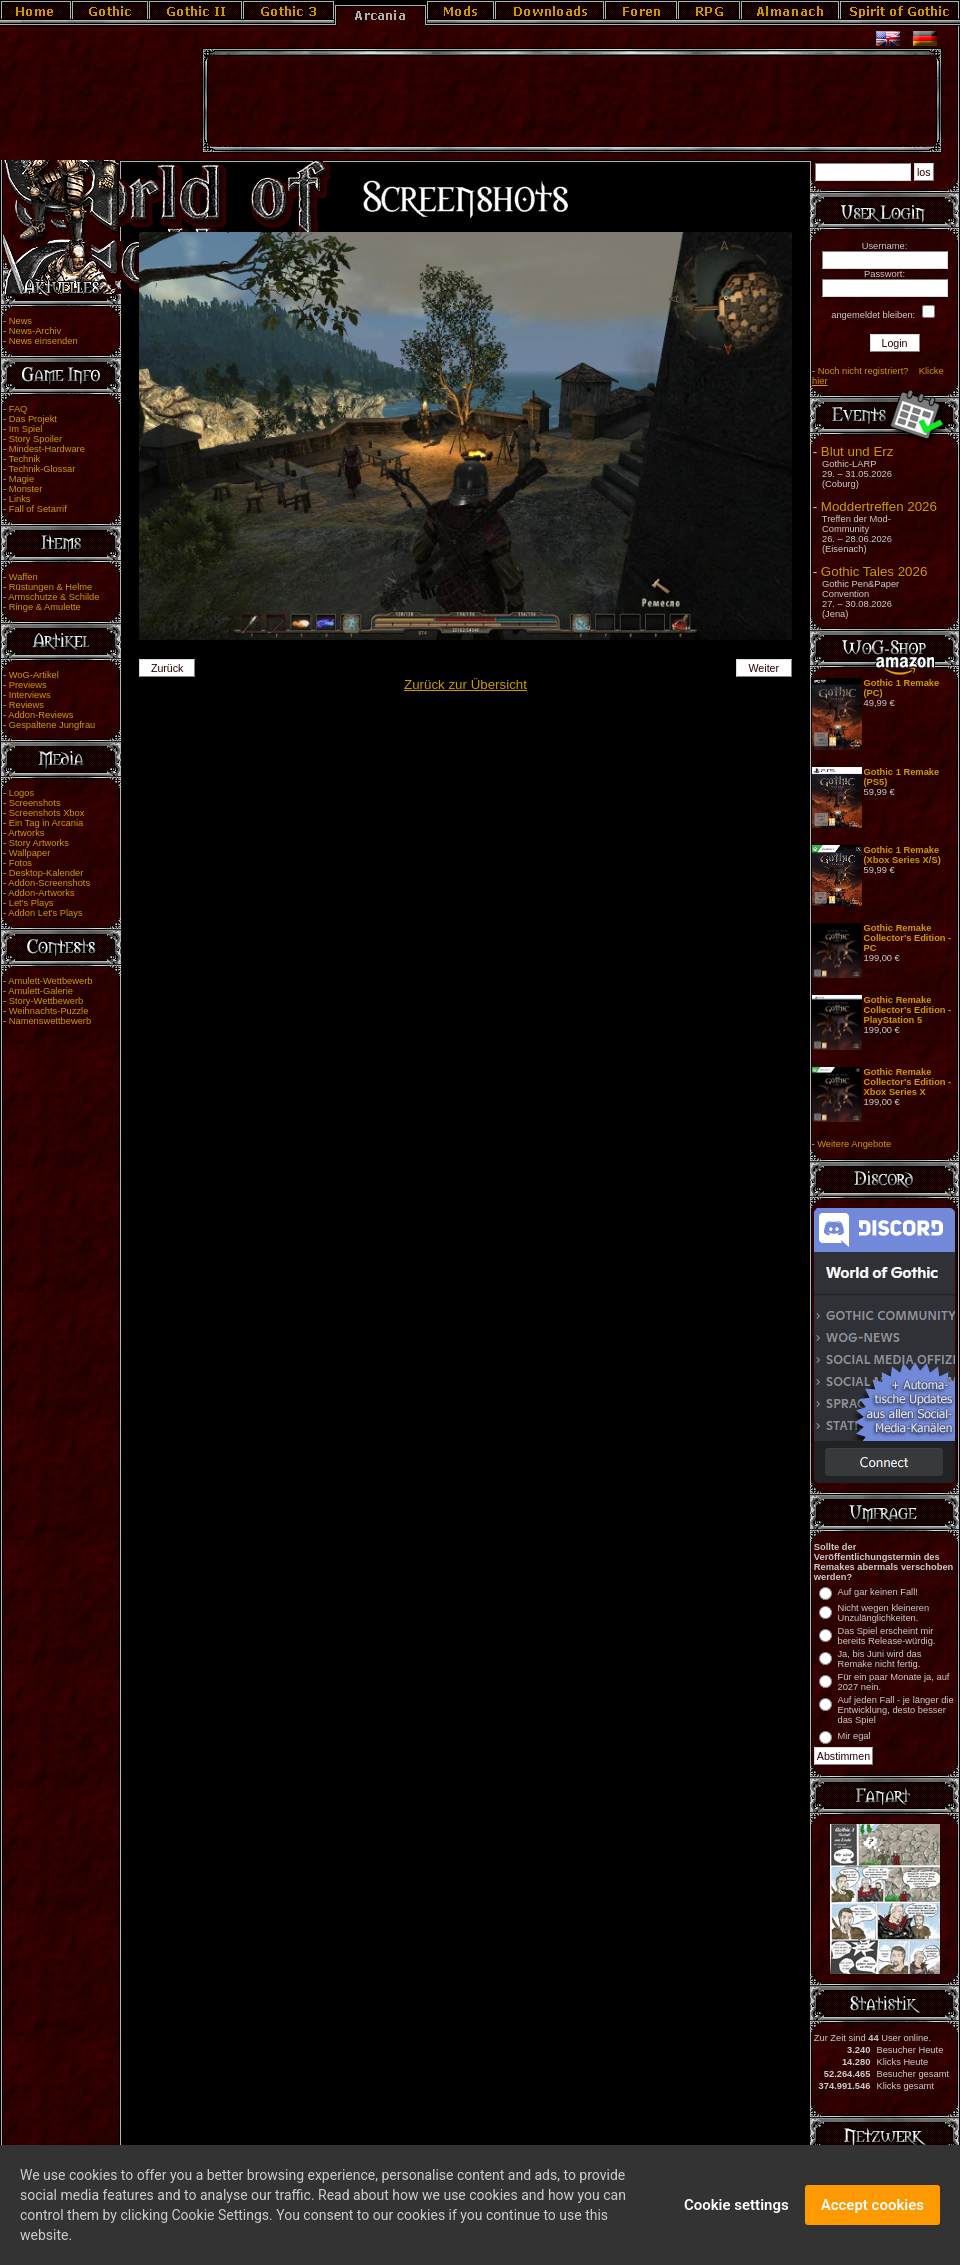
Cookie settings (736, 2210)
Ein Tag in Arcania (46, 823)
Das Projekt (33, 419)
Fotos (20, 863)
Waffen (23, 577)
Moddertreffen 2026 (879, 506)
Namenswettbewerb (50, 1021)
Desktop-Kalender (46, 873)
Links (20, 499)
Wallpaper (30, 853)
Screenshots (35, 803)
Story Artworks (39, 843)
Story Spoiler (35, 439)
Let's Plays (31, 903)
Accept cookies (872, 2210)
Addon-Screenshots (49, 883)
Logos (21, 793)
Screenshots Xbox (47, 813)
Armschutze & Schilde (53, 597)
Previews (28, 685)
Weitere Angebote (854, 1144)
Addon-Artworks (41, 893)
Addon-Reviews (40, 715)
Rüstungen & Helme (50, 587)
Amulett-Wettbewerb (50, 981)
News (20, 321)
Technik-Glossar (42, 469)
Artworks (26, 833)
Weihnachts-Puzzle (49, 1011)
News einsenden (43, 341)
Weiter (764, 668)
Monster (26, 489)
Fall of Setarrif (38, 509)
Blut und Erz (857, 451)
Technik (25, 459)
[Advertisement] (572, 101)
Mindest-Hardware (47, 449)
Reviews (26, 705)
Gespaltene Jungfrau (52, 725)
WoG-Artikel (34, 675)
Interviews (30, 695)
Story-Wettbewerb (46, 1001)
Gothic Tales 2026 (874, 571)
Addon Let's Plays (45, 913)
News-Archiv (35, 331)
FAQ (18, 409)
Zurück (167, 668)
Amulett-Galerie (40, 991)
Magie (21, 479)
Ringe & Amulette (45, 607)
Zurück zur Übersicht (465, 684)
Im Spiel (26, 429)
